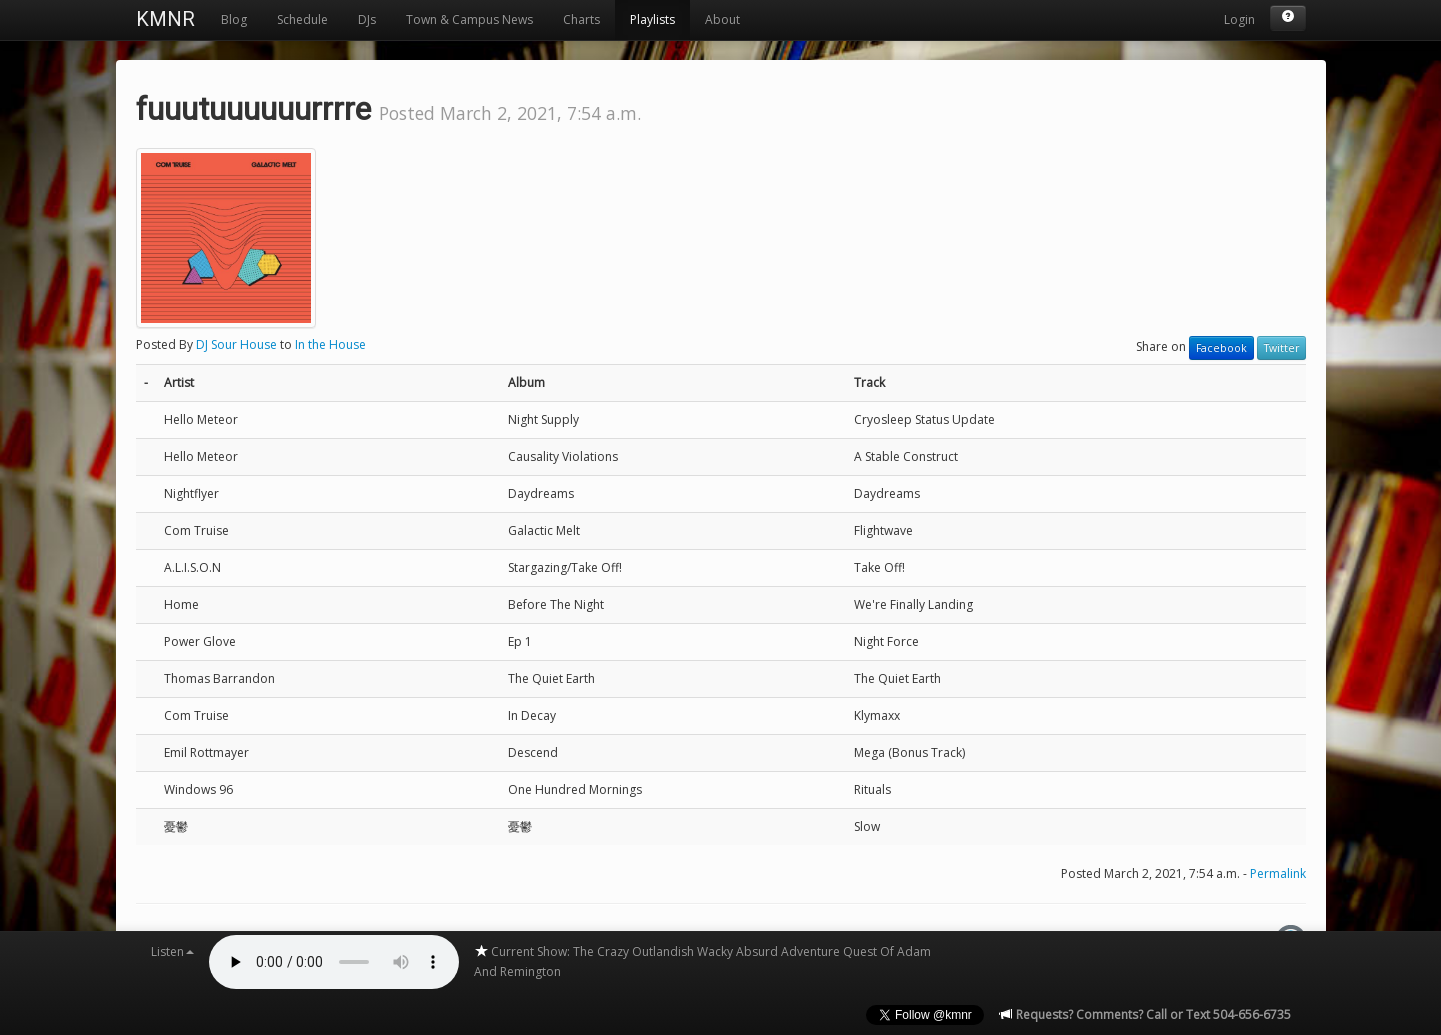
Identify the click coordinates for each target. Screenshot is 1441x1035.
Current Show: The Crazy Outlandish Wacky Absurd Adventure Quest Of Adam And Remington (702, 961)
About (722, 19)
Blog (234, 19)
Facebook (1221, 348)
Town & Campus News (469, 19)
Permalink (1278, 873)
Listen (172, 951)
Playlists (652, 19)
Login (1239, 19)
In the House (330, 344)
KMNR (165, 19)
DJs (367, 19)
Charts (581, 19)
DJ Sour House (236, 344)
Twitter (1281, 348)
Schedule (302, 19)
